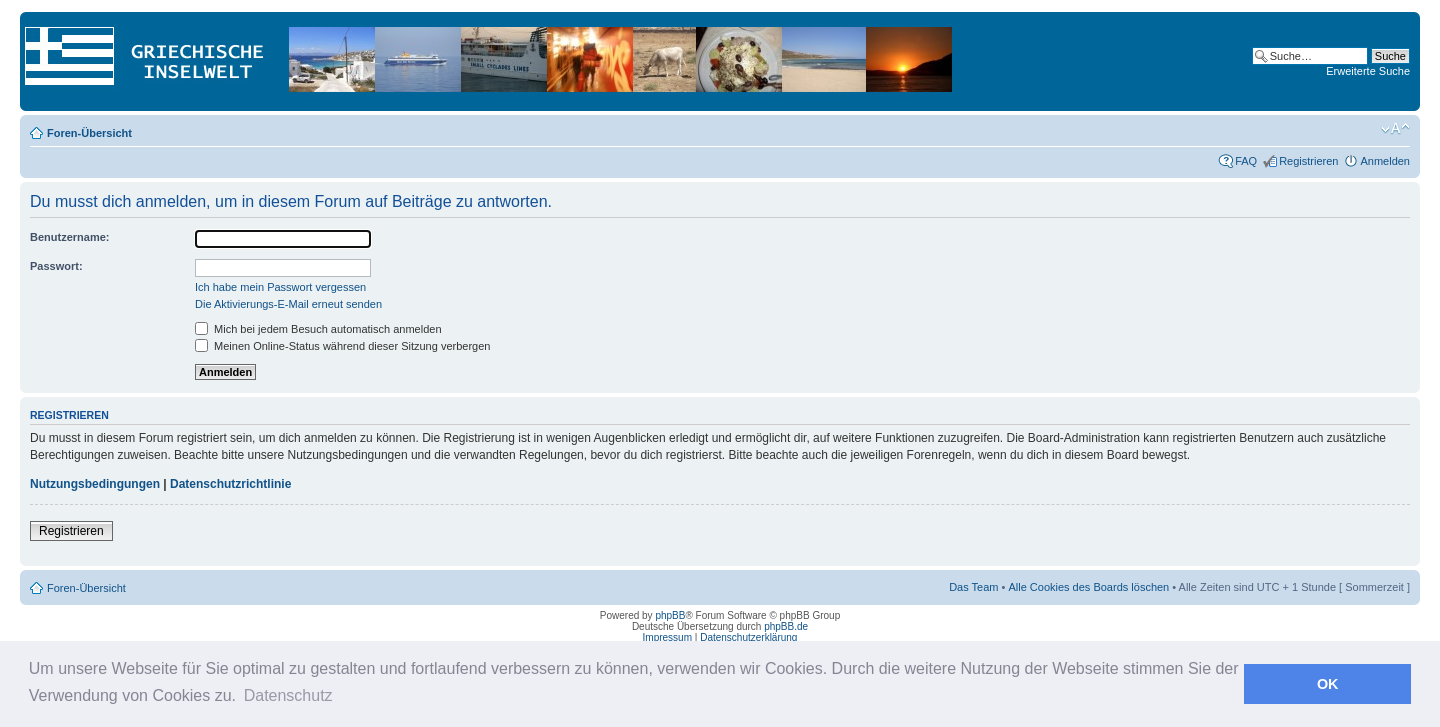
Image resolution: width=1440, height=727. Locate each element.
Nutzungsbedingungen (95, 484)
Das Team (973, 587)
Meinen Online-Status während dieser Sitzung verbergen (342, 346)
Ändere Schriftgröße (1395, 129)
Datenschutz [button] (288, 695)
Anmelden (1385, 161)
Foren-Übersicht (89, 133)
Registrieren (1308, 161)
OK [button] (1328, 684)
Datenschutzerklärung (748, 637)
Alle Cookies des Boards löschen (1088, 587)
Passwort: (56, 266)
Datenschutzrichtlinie (230, 484)
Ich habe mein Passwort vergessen (280, 287)
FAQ (1246, 161)
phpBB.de (786, 626)
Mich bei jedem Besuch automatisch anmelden (318, 329)
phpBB (670, 615)
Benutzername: (69, 237)
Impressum (667, 637)
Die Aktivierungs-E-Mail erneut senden (288, 304)
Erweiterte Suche (1368, 71)
